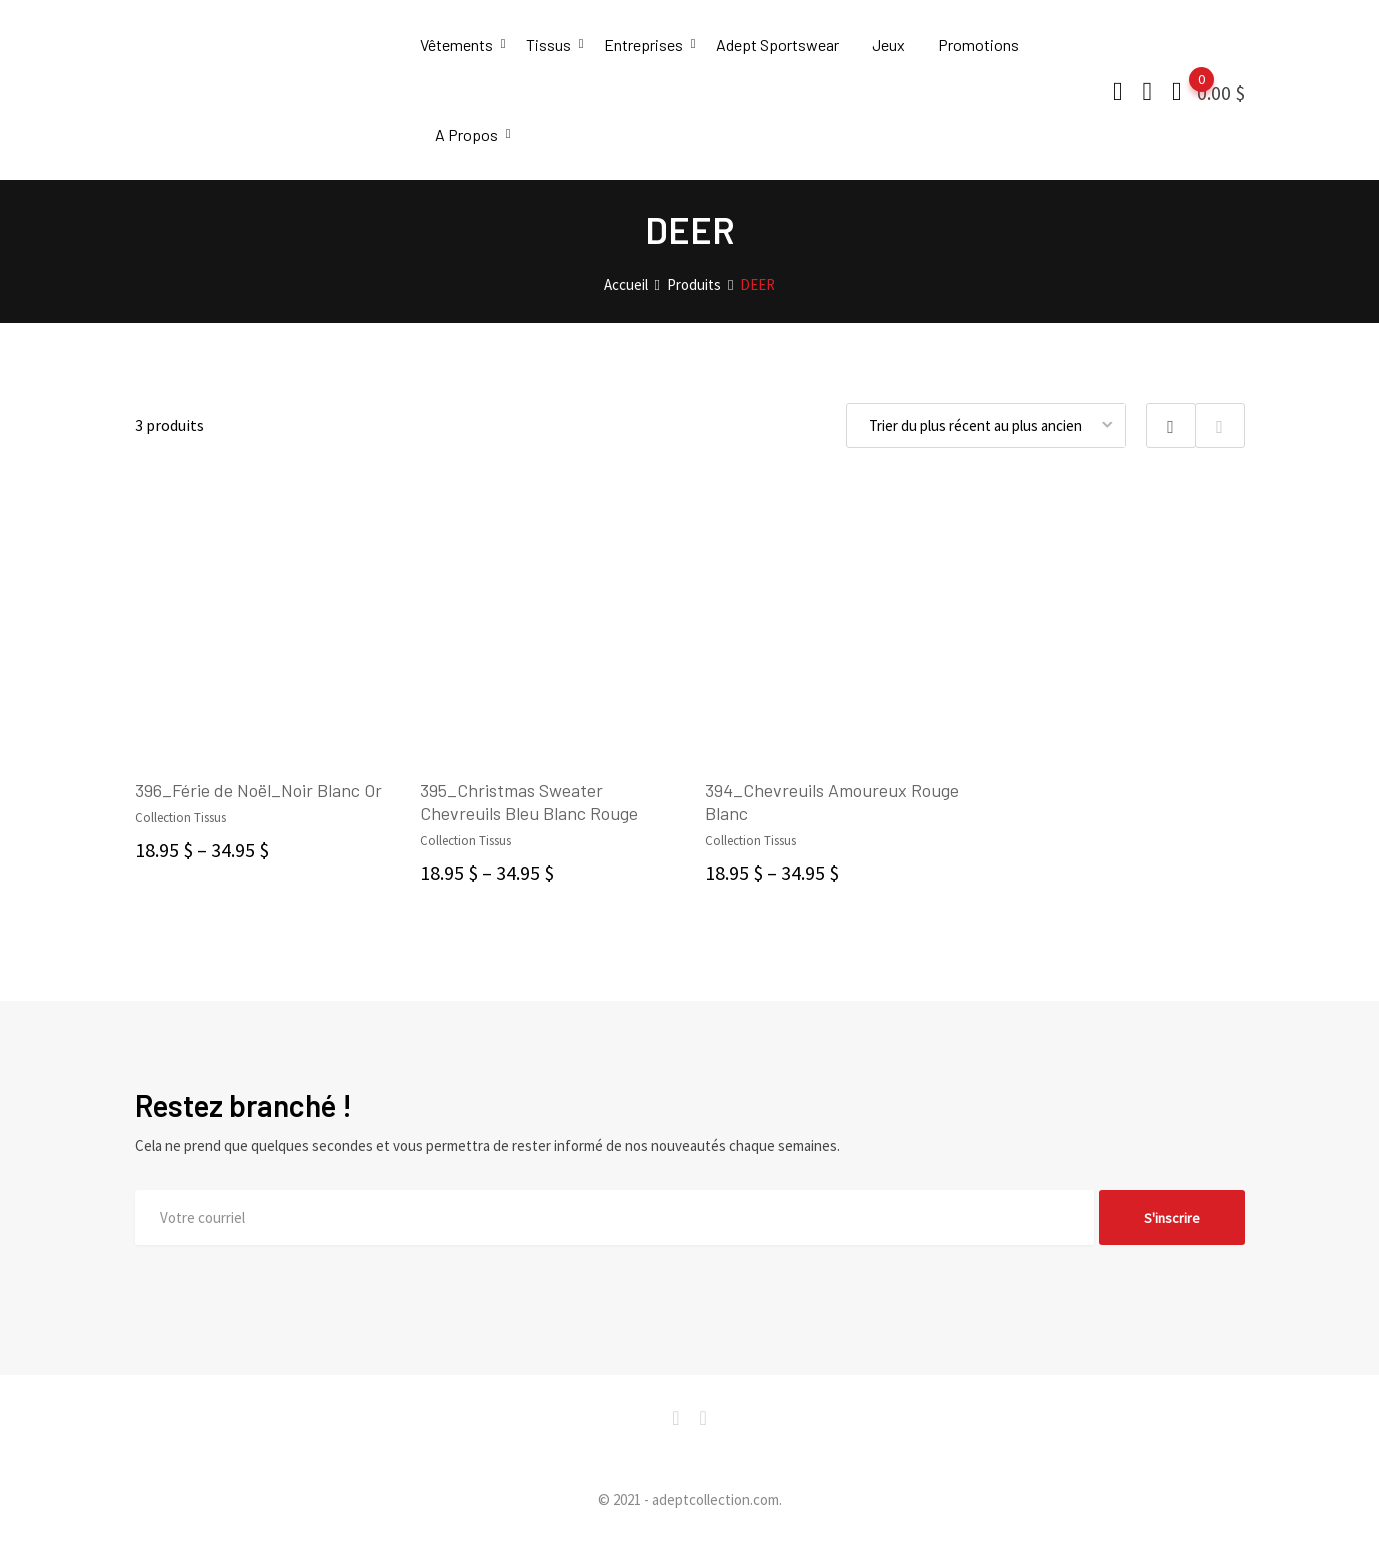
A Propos (466, 134)
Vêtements (456, 44)
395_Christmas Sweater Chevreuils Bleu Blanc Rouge (529, 801)
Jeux (888, 44)
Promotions (978, 44)
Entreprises (643, 44)
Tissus (548, 44)
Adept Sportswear (777, 44)
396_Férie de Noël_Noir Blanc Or (258, 790)
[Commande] (986, 425)
